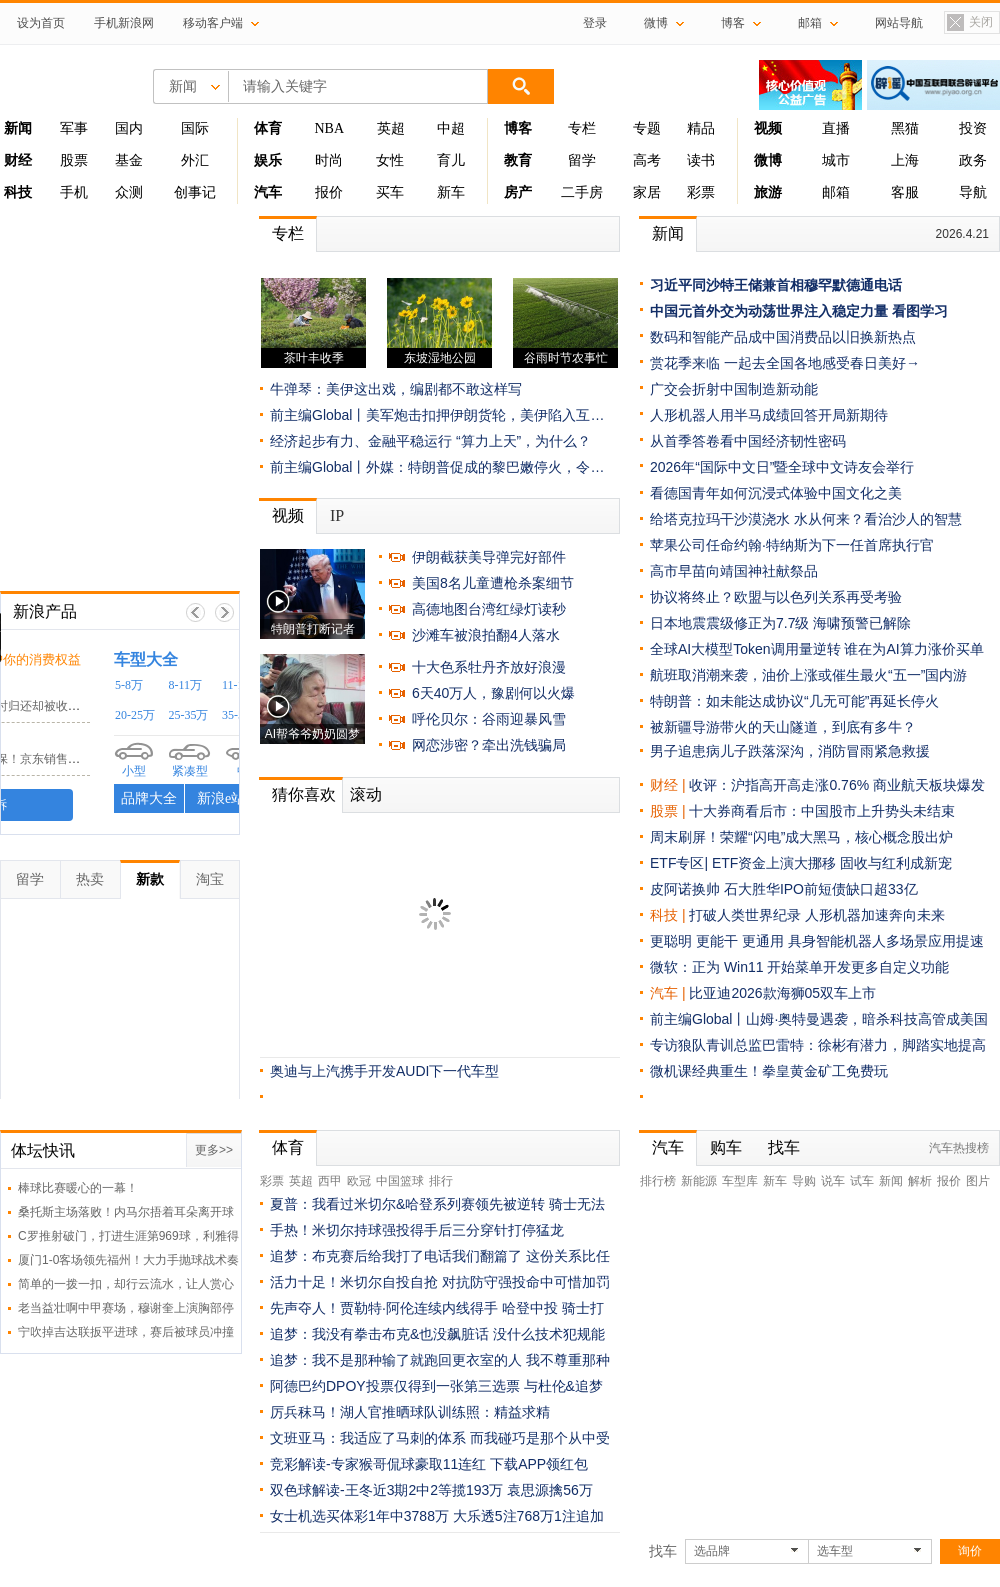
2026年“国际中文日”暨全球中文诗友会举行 (782, 467)
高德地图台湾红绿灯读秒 (489, 609)
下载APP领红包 (539, 1464)
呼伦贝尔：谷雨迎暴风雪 (489, 719)
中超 (451, 128)
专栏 (582, 128)
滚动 (366, 794)
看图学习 (920, 311)
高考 (647, 160)
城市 (836, 160)
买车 (390, 192)
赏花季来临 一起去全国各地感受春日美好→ (785, 363)
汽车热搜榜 (959, 1148)
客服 (905, 192)
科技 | (669, 915)
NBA (329, 128)
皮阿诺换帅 (685, 889)
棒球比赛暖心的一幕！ (78, 1188)
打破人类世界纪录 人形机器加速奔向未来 (817, 915)
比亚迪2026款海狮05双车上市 (782, 993)
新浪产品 (45, 611)
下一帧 (224, 612)
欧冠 (359, 1181)
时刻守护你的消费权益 (153, 659)
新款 (150, 879)
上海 (905, 160)
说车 (833, 1181)
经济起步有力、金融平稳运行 (361, 441)
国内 (129, 128)
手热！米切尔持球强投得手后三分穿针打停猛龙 (417, 1230)
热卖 (90, 879)
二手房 (582, 192)
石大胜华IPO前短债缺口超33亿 (821, 889)
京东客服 (41, 739)
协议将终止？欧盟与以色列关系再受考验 (776, 597)
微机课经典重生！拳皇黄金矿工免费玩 (769, 1071)
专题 (647, 128)
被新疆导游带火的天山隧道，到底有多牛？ (783, 727)
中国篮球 (400, 1181)
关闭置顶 (969, 23)
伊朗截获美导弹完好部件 (489, 557)
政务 (973, 160)
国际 (195, 128)
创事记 (195, 192)
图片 (978, 1181)
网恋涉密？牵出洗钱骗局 (489, 745)
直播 (836, 128)
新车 (451, 192)
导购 (804, 1181)
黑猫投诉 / (49, 658)
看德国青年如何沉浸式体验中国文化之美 (776, 493)
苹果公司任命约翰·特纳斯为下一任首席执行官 (792, 545)
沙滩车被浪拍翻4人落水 (486, 635)
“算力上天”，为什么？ (523, 441)
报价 (329, 192)
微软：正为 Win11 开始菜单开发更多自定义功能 (799, 967)
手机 (74, 192)
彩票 (701, 192)
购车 (726, 1147)
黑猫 (905, 128)
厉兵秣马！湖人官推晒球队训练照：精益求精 (410, 1412)
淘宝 (210, 879)
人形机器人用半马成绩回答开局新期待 (769, 415)
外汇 (195, 160)
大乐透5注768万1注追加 (528, 1516)
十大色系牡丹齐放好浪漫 (489, 667)
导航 (973, 192)
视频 (288, 515)
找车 (784, 1147)
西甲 (330, 1181)
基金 (129, 160)
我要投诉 (120, 805)
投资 (973, 128)
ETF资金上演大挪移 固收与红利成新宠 (832, 863)
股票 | (669, 811)
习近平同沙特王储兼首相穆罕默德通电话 (776, 285)
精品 (701, 128)
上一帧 (195, 612)
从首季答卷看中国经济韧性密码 (748, 441)
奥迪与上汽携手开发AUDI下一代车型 (384, 1071)
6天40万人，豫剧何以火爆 (493, 693)
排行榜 (658, 1181)
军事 (74, 128)
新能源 (699, 1181)
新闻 (668, 233)
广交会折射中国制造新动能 (734, 389)
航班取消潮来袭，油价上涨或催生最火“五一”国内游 (808, 675)
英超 (391, 128)
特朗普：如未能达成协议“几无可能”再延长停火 (794, 701)
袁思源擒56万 (550, 1490)
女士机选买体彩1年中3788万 (359, 1516)
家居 (647, 192)
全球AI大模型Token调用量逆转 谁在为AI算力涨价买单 (817, 649)
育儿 (451, 160)
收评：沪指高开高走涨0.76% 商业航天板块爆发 (837, 785)
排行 (441, 1181)
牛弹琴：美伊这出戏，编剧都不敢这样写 (396, 389)
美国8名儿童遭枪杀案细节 (493, 583)
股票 (74, 160)
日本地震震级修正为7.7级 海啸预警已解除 (780, 623)
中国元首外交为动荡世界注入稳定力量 (769, 311)
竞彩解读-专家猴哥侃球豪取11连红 (378, 1464)
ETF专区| (681, 863)
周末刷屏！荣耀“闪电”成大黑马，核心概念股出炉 (801, 837)
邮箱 (836, 192)
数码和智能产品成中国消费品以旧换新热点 (783, 337)
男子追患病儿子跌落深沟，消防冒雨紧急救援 (790, 751)
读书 (701, 160)
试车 (862, 1181)
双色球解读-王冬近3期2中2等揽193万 (386, 1490)
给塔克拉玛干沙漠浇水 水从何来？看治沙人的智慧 (806, 519)
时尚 (329, 160)
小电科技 (41, 686)
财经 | (669, 785)
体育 (288, 1147)
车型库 (740, 1181)
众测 (129, 192)
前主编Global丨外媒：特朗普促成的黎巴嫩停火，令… (437, 467)
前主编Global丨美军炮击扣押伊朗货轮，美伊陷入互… (437, 415)
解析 (920, 1181)
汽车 (664, 993)
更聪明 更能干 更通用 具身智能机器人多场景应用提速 (817, 941)
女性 (390, 160)
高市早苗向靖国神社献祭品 (734, 571)
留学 (582, 160)
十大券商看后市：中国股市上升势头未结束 (822, 811)
